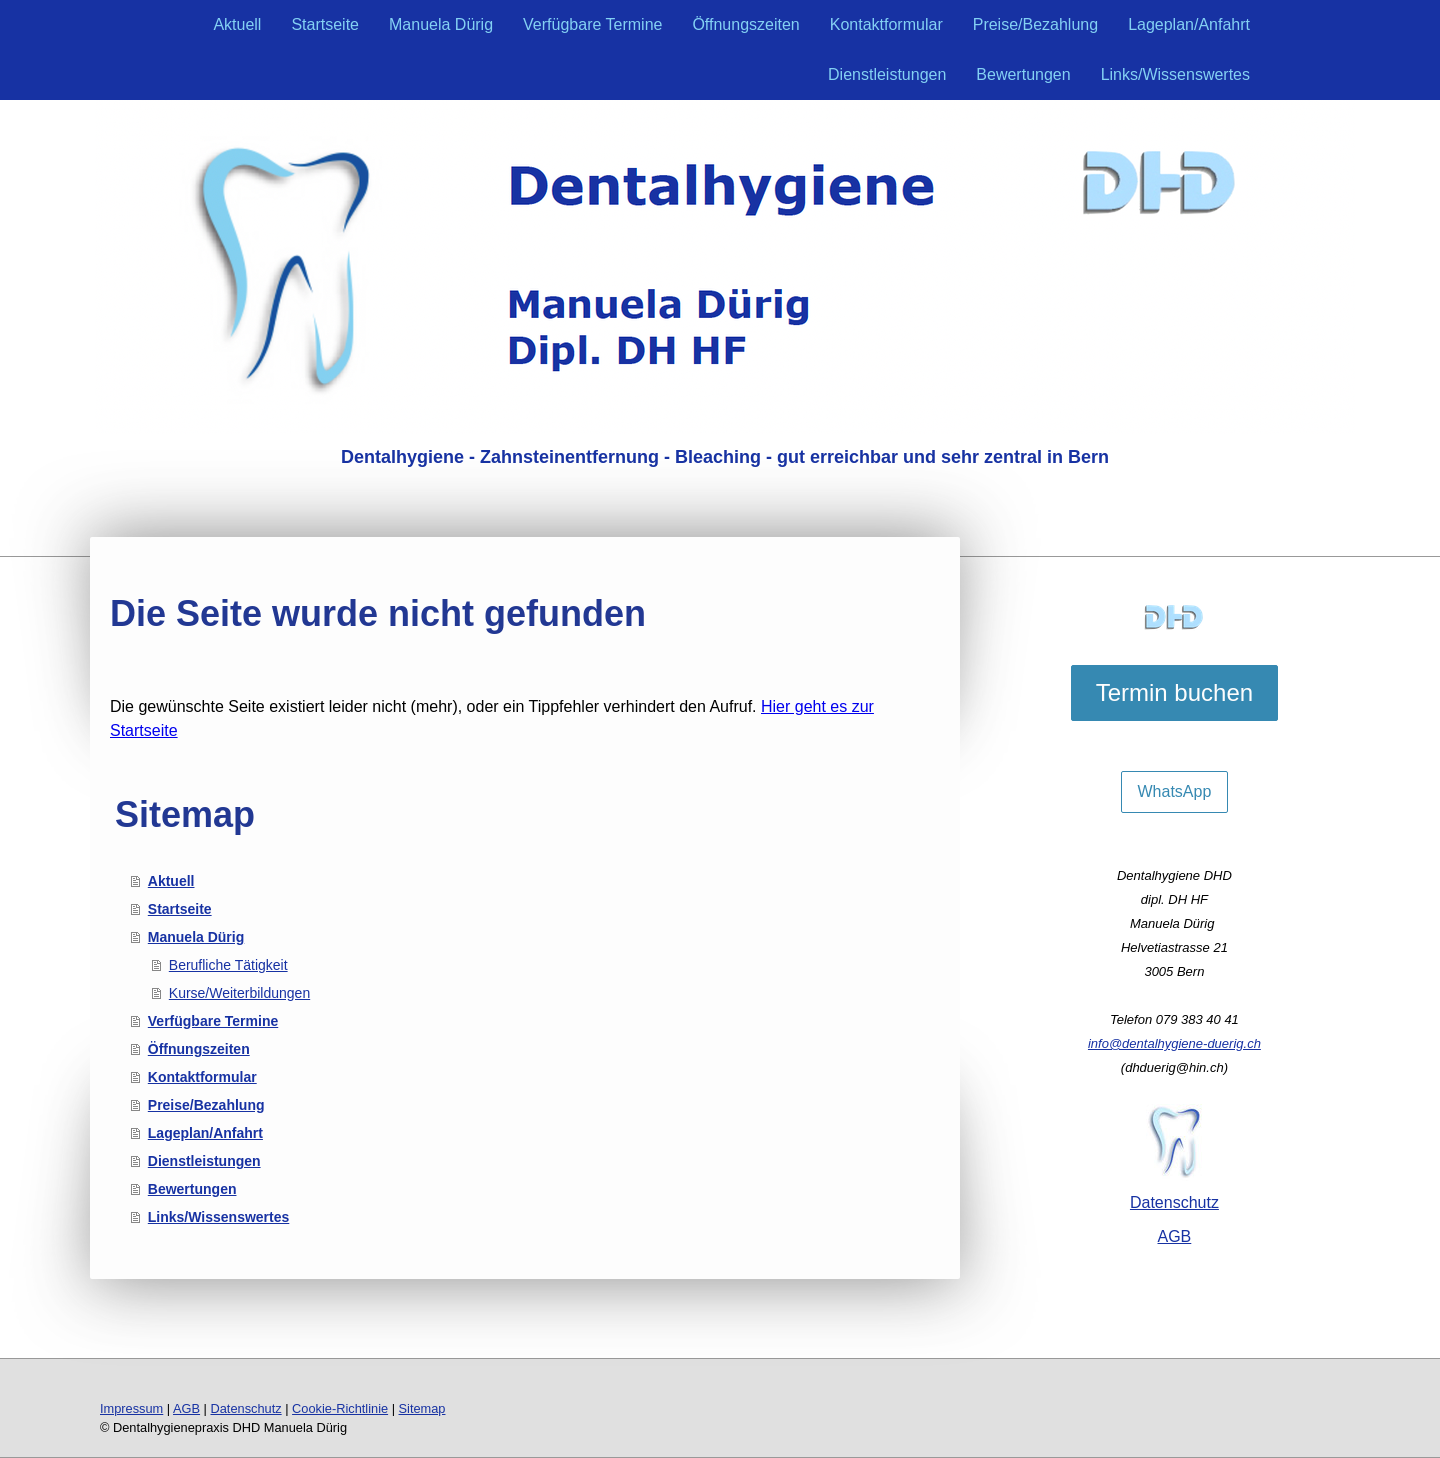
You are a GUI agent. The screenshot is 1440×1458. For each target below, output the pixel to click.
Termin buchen (1174, 692)
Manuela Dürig (441, 24)
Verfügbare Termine (592, 24)
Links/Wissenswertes (1175, 74)
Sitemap (422, 1408)
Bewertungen (1023, 74)
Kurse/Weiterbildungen (239, 993)
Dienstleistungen (887, 74)
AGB (1175, 1236)
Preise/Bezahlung (1035, 24)
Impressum (131, 1408)
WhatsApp (1175, 791)
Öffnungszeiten (745, 24)
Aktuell (237, 24)
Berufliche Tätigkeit (228, 965)
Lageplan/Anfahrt (1189, 24)
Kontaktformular (886, 24)
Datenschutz (1174, 1202)
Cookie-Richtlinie (340, 1408)
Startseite (325, 24)
